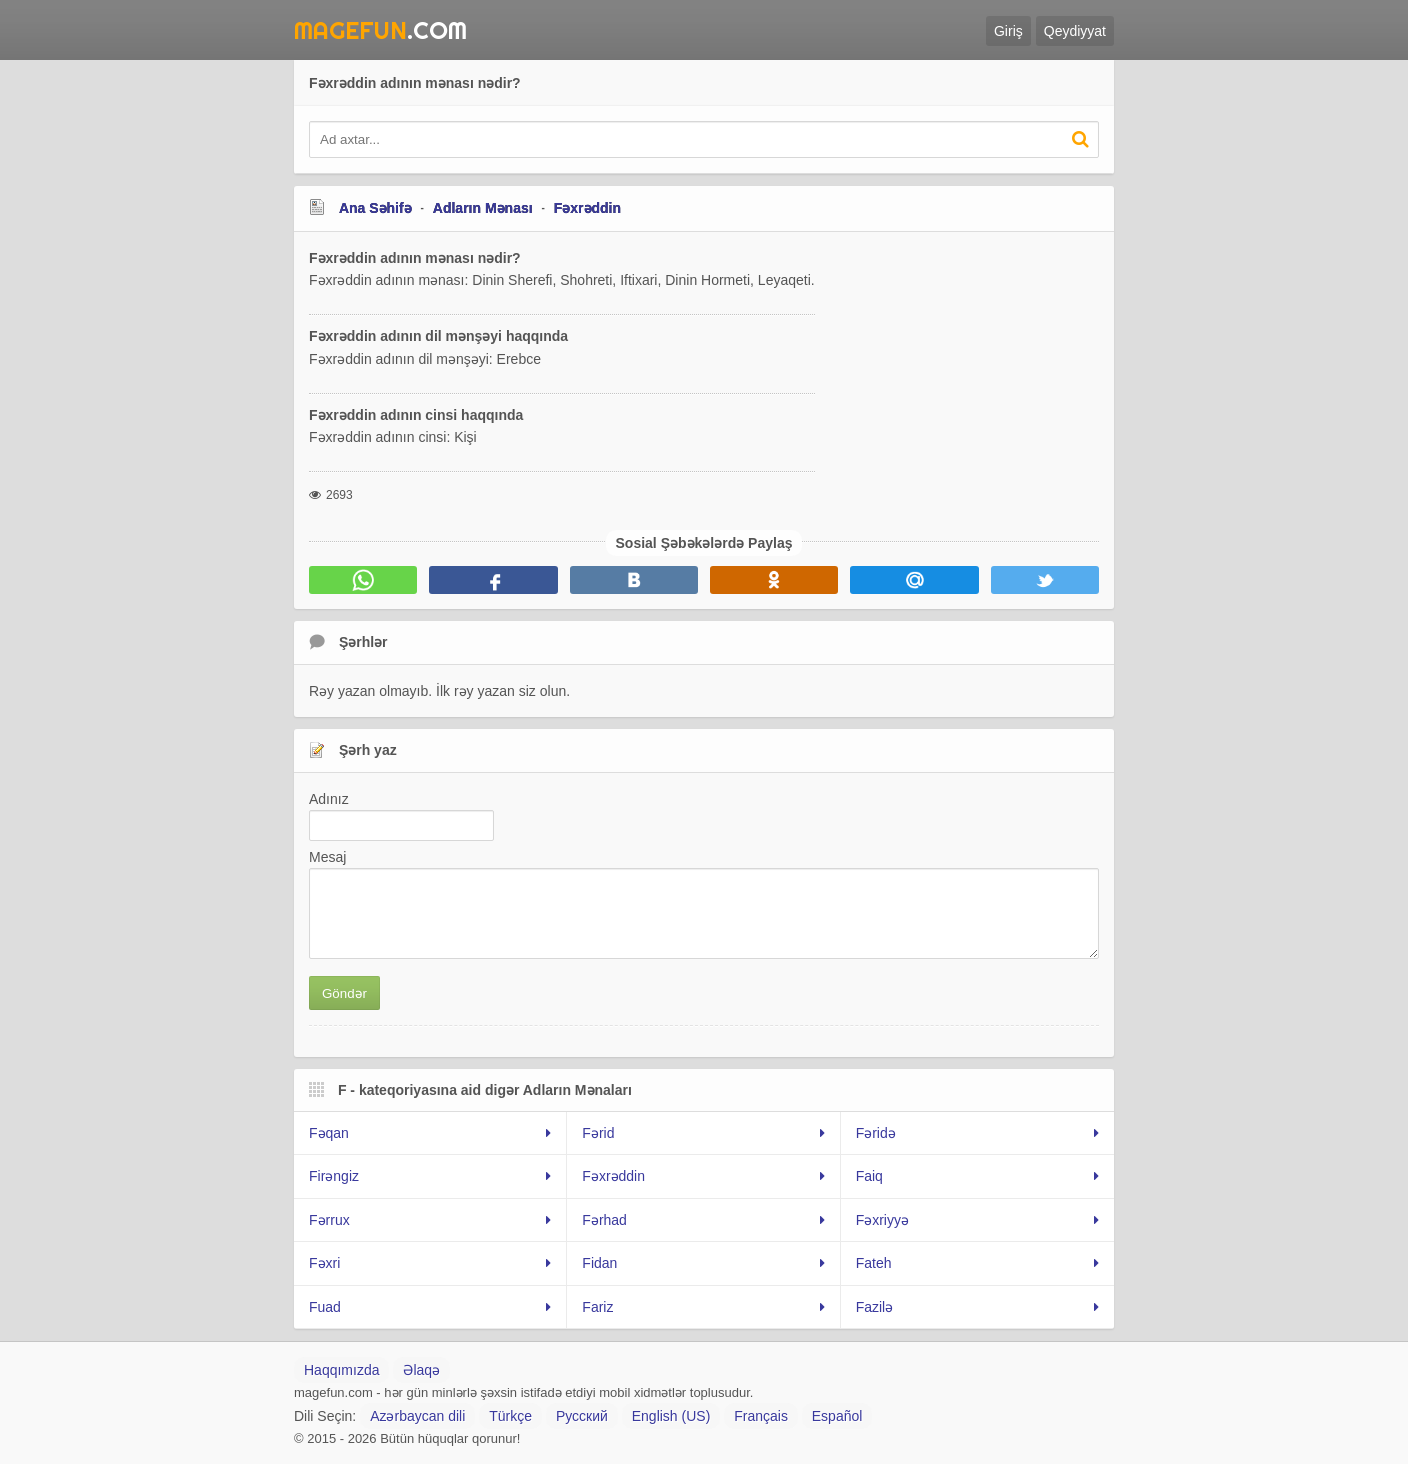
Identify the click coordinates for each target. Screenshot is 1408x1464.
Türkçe (510, 1416)
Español (837, 1416)
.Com (380, 30)
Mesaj (327, 857)
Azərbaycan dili (417, 1416)
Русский (582, 1416)
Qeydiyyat (1075, 31)
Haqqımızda (341, 1370)
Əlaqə (421, 1370)
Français (761, 1416)
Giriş (1008, 31)
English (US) (671, 1416)
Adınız (329, 799)
